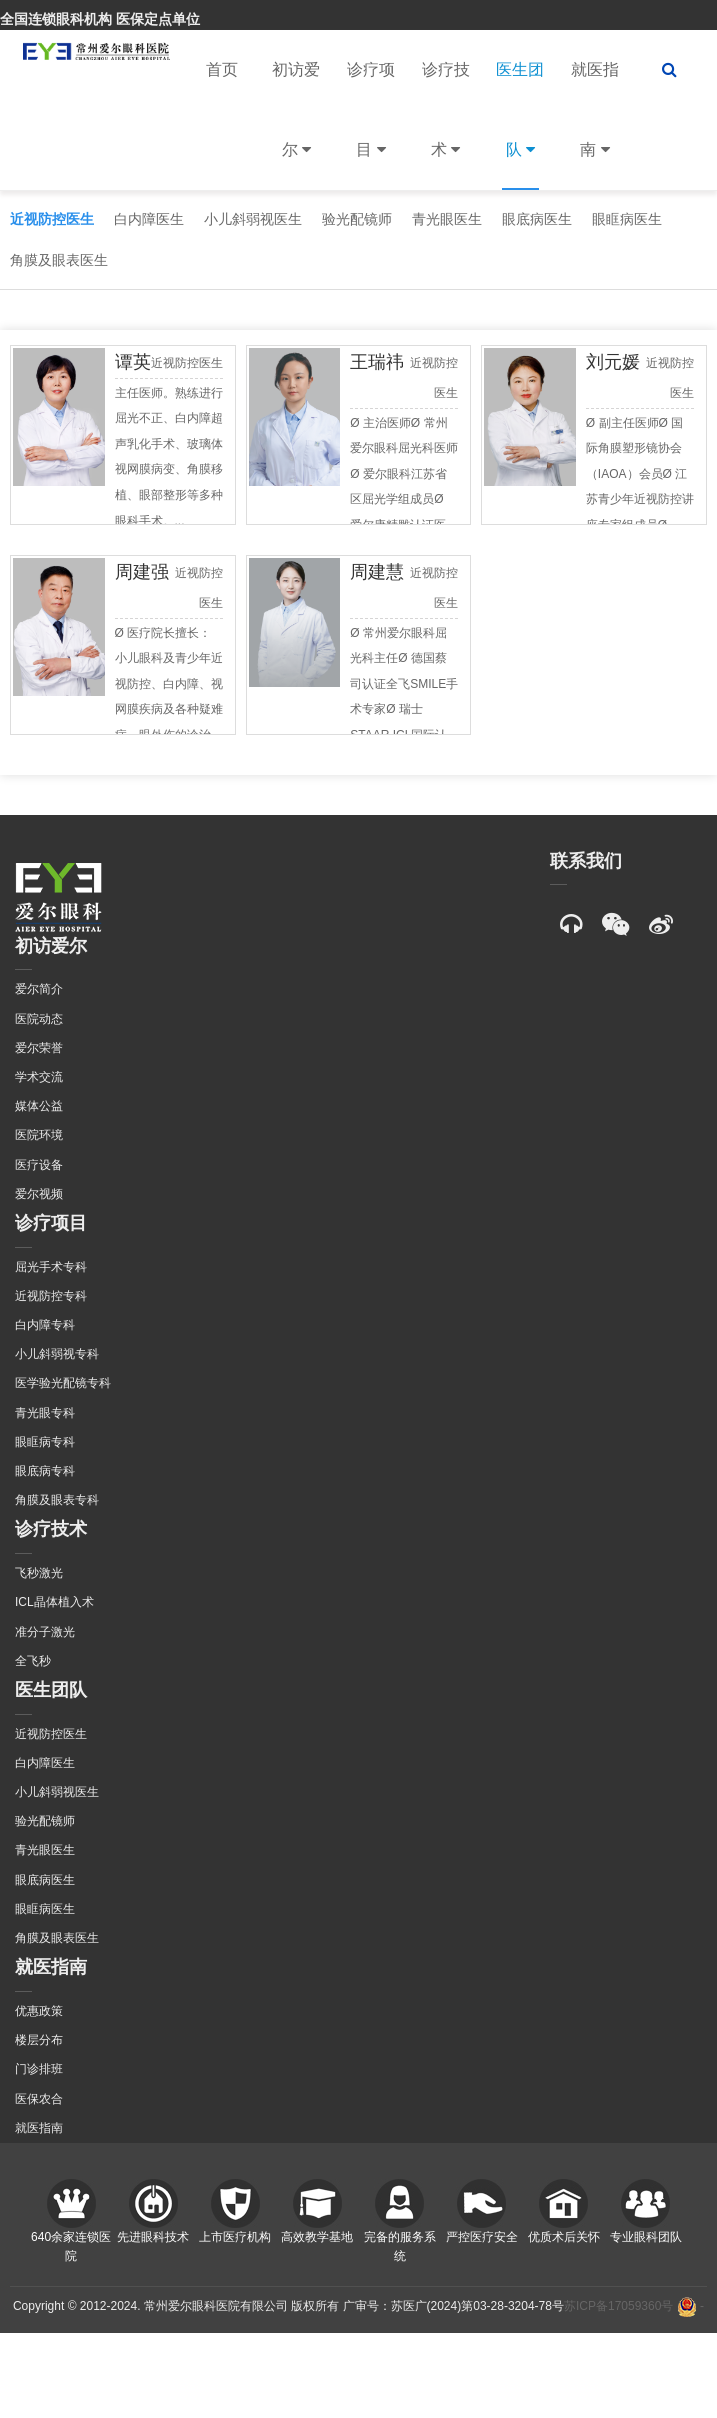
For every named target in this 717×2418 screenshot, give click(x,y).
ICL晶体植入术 (54, 1602)
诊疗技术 (446, 125)
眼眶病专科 (45, 1442)
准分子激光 (45, 1632)
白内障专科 (45, 1325)
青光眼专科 (45, 1413)
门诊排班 (39, 2069)
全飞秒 (33, 1661)
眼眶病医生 (627, 219)
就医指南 (595, 125)
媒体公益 (39, 1106)
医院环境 (39, 1135)
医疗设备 (39, 1165)
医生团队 (520, 125)
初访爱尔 (296, 125)
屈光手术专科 (51, 1267)
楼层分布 (39, 2040)
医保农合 (39, 2099)
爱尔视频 (39, 1194)
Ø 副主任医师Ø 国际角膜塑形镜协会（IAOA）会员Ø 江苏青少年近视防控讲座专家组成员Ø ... (640, 474)
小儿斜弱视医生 (253, 219)
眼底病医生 (537, 219)
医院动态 (39, 1019)
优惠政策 (39, 2011)
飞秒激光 (39, 1573)
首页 (222, 69)
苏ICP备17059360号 (618, 2306)
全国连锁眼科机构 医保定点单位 (100, 19)
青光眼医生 (447, 219)
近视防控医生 (52, 219)
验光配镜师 (357, 219)
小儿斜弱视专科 (57, 1354)
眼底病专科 (45, 1471)
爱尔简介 (39, 989)
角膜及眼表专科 (57, 1500)
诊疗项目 (371, 125)
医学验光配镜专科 (63, 1383)
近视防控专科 (51, 1296)
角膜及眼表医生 (59, 260)
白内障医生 (149, 219)
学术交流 (39, 1077)
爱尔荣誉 (39, 1048)
